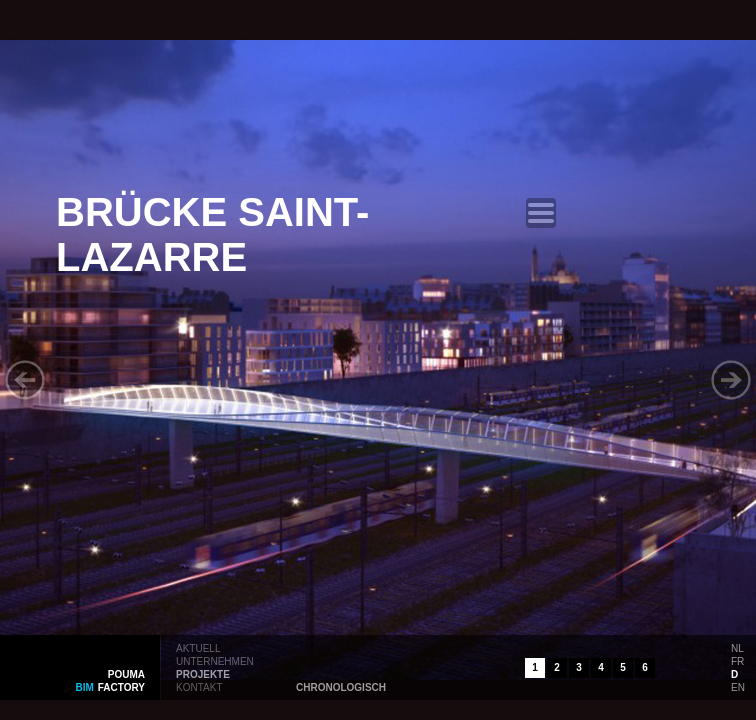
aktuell (198, 647)
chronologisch (341, 686)
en (738, 686)
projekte (203, 673)
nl (737, 647)
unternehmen (215, 660)
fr (737, 660)
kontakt (199, 686)
